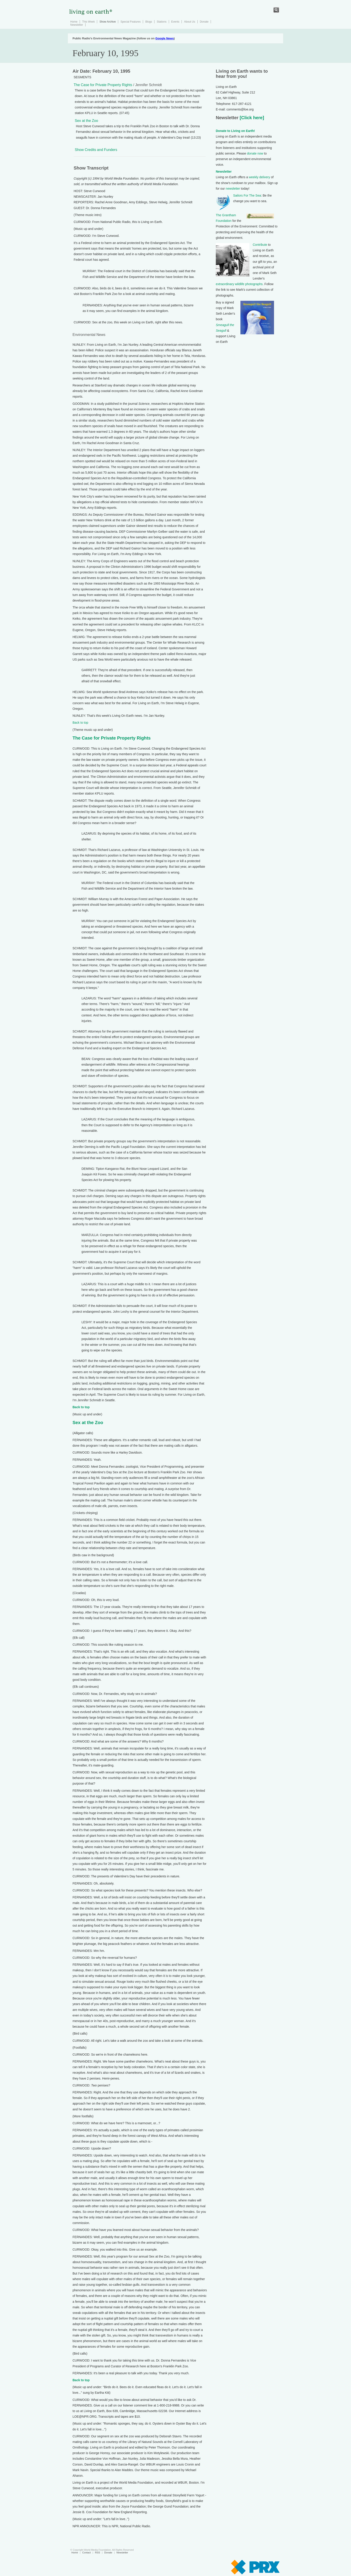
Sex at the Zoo (86, 121)
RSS (97, 2552)
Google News (164, 38)
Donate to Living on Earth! (235, 131)
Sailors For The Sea (247, 195)
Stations (161, 21)
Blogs (148, 21)
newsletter (233, 188)
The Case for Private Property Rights (103, 85)
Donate (204, 21)
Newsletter (76, 24)
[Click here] (251, 117)
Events (175, 21)
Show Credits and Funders (96, 150)
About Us (189, 21)
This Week (88, 21)
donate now (255, 153)
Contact (86, 2552)
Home (73, 21)
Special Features (130, 21)
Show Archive (107, 21)
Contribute (260, 244)
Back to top (80, 722)
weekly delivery (259, 177)
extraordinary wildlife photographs (239, 284)
